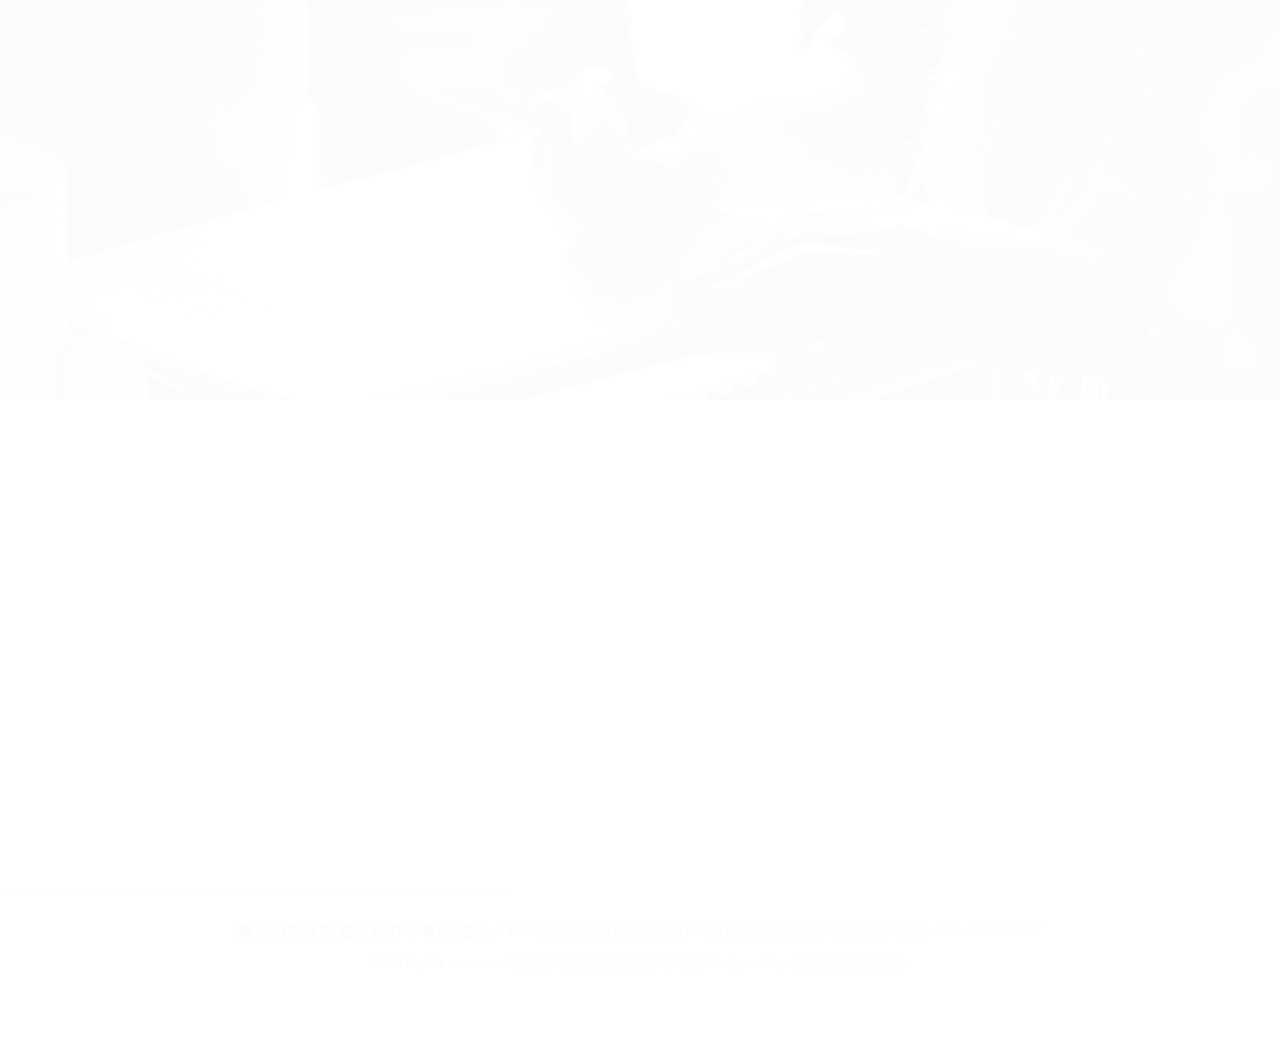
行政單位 (588, 39)
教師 (848, 39)
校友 (941, 39)
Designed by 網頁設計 (806, 963)
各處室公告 (1225, 455)
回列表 (640, 816)
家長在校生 (727, 39)
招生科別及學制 (428, 39)
